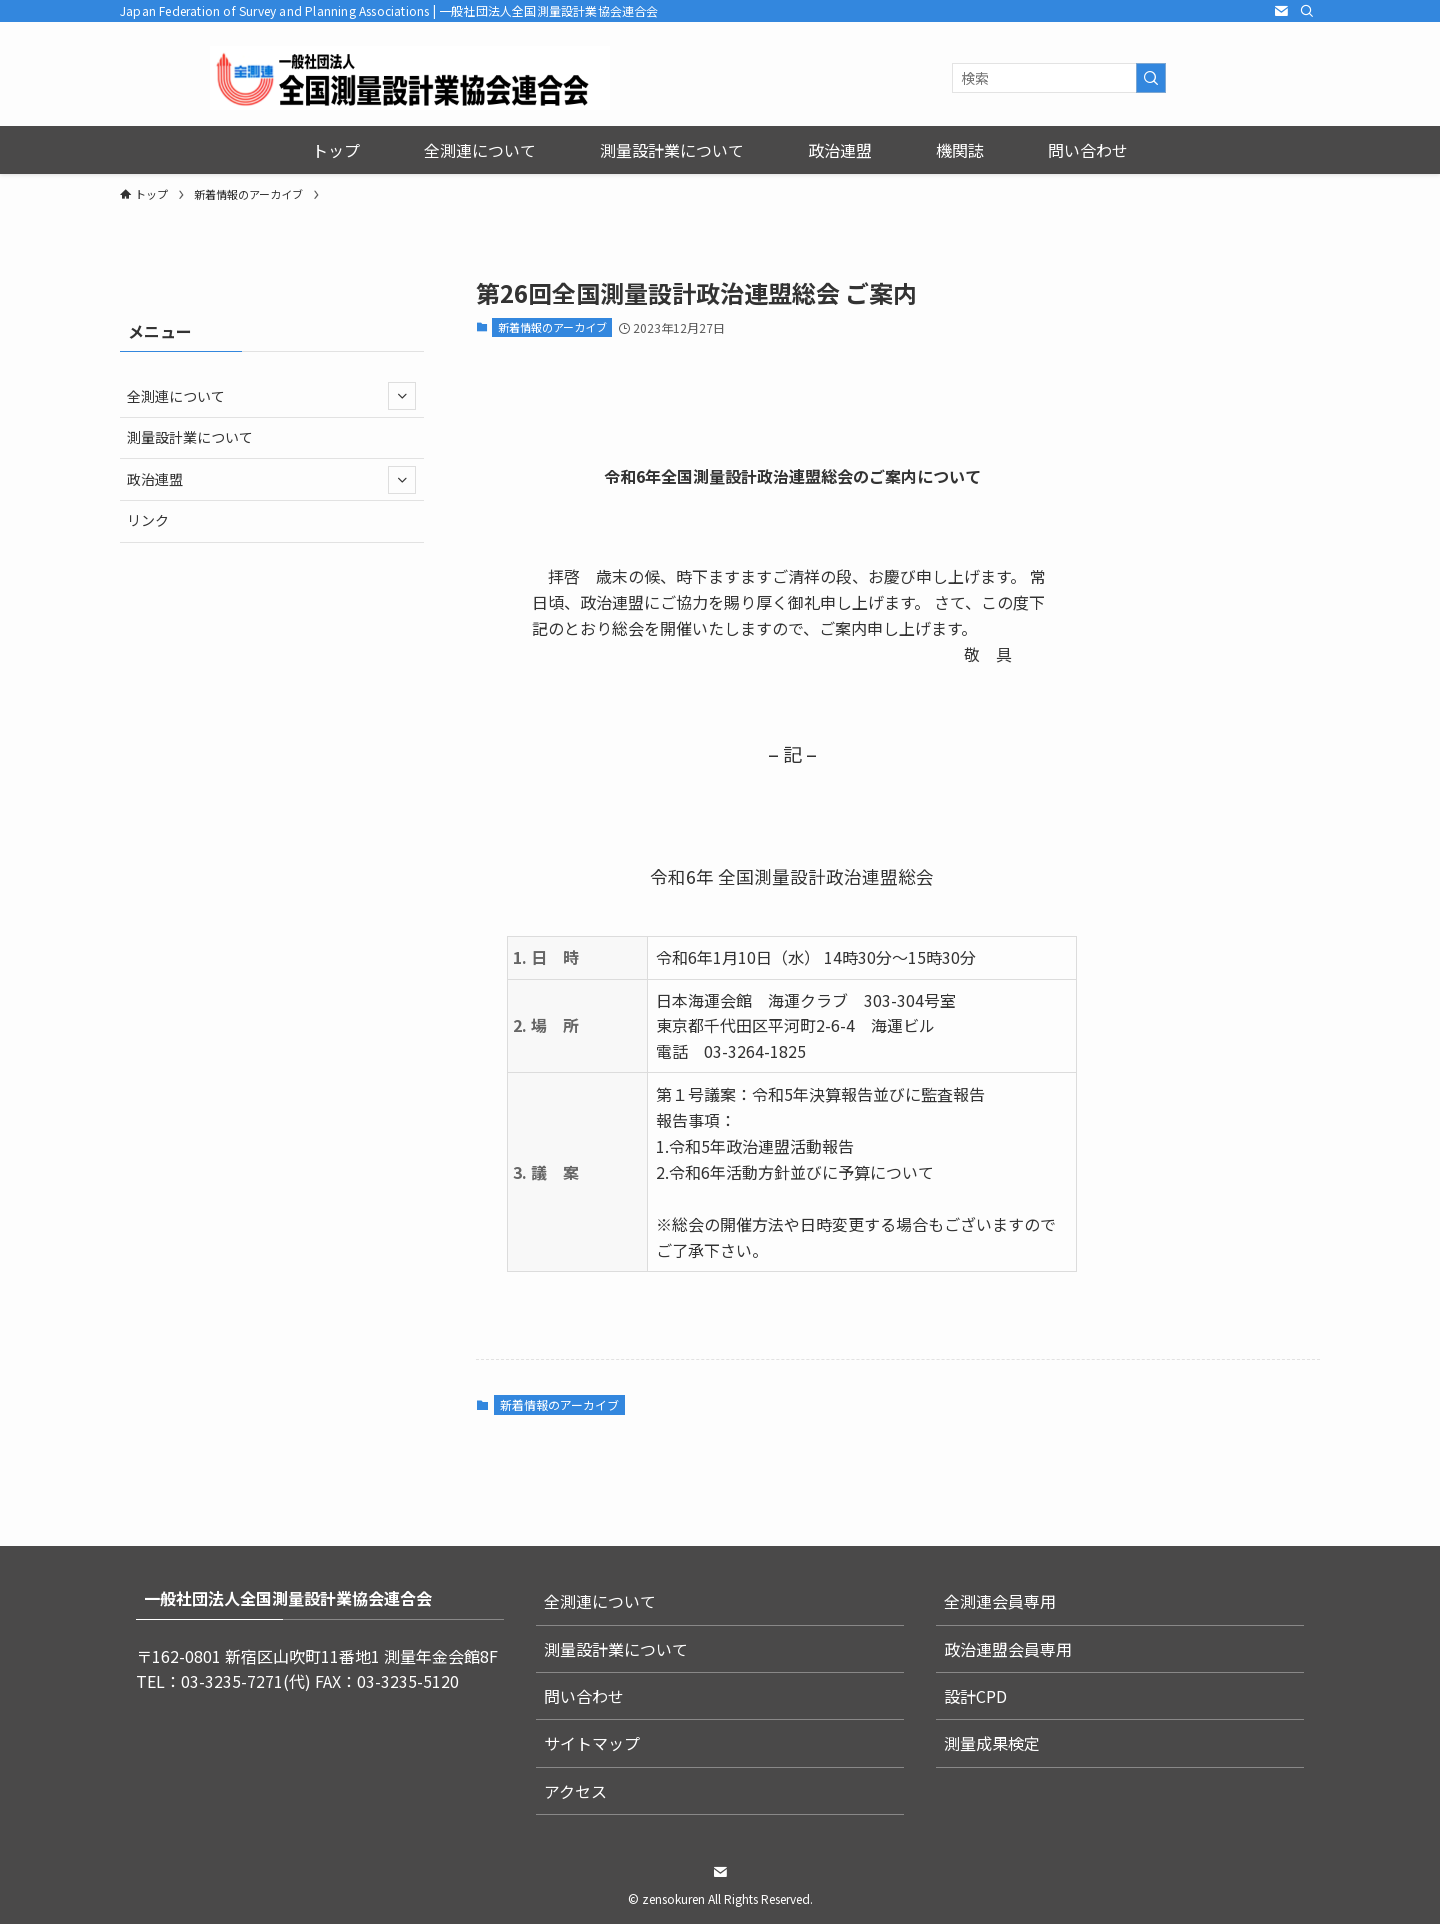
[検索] (1307, 11)
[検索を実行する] (1151, 78)
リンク (148, 520)
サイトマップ (592, 1743)
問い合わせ (584, 1696)
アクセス (575, 1791)
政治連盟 (271, 480)
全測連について (271, 396)
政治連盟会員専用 (1008, 1649)
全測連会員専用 (1000, 1601)
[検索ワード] (1059, 78)
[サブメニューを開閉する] (402, 396)
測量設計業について (190, 437)
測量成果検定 (992, 1743)
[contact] (1281, 11)
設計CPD (975, 1696)
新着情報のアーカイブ (552, 327)
